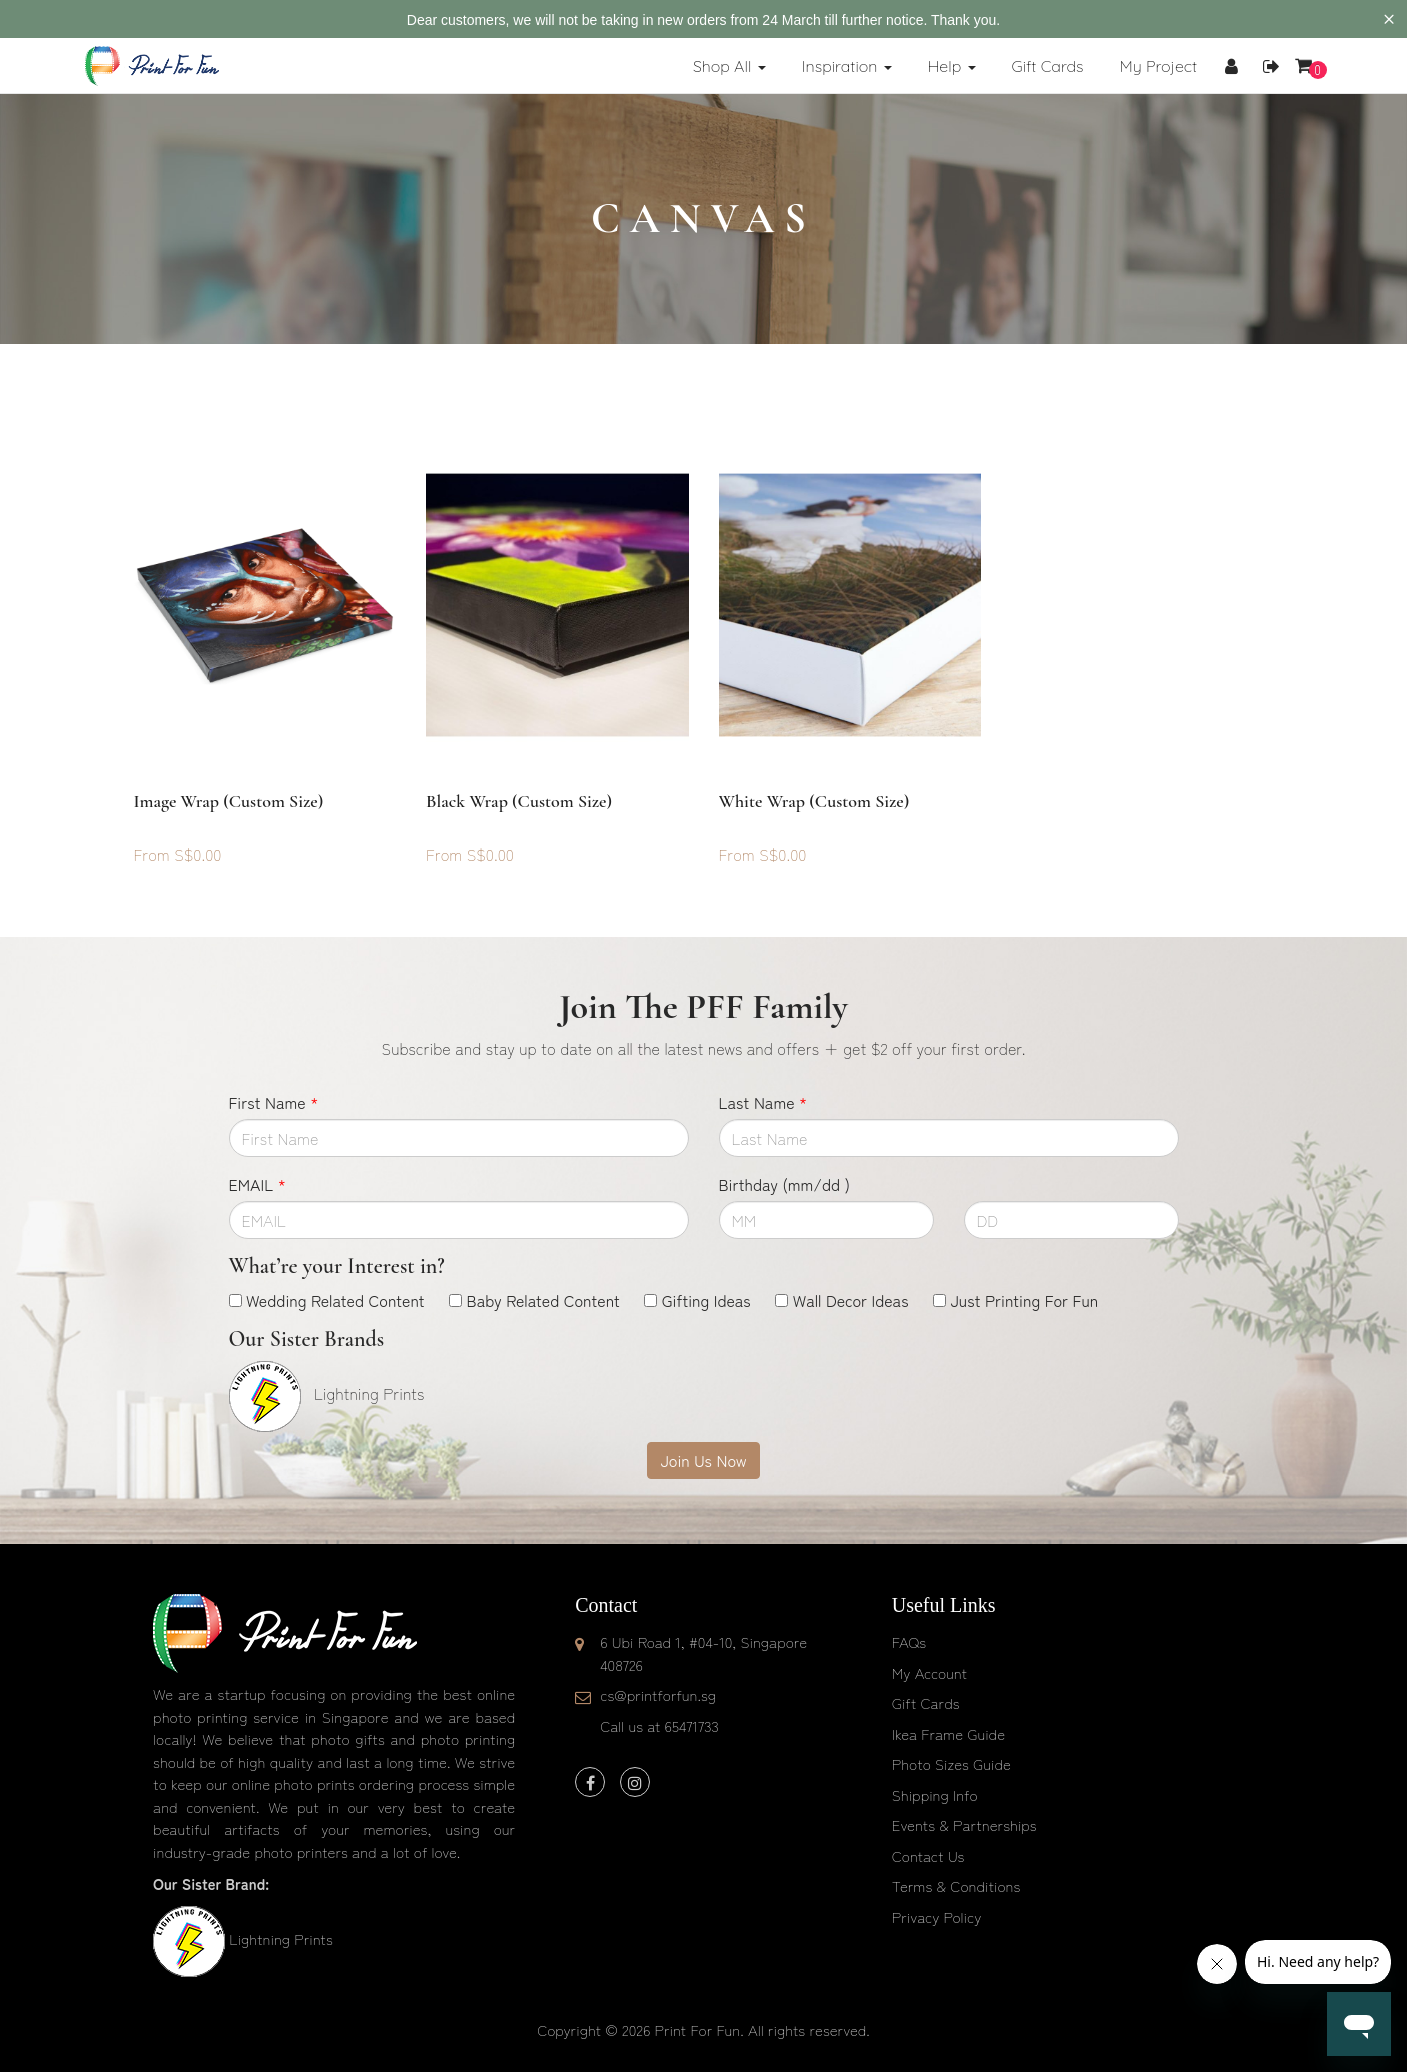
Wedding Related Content (335, 1300)
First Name (274, 1102)
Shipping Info (935, 1794)
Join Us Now (703, 1460)
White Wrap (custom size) (814, 801)
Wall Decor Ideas (851, 1300)
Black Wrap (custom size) (519, 801)
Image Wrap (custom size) (229, 801)
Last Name (763, 1102)
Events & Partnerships (964, 1824)
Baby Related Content (543, 1300)
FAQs (909, 1641)
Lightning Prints (280, 1938)
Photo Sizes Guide (951, 1763)
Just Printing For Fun (1024, 1300)
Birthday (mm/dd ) (784, 1184)
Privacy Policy (937, 1916)
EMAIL (257, 1184)
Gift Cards (926, 1702)
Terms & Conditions (956, 1885)
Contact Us (928, 1855)
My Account (929, 1672)
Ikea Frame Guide (948, 1733)
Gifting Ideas (706, 1300)
